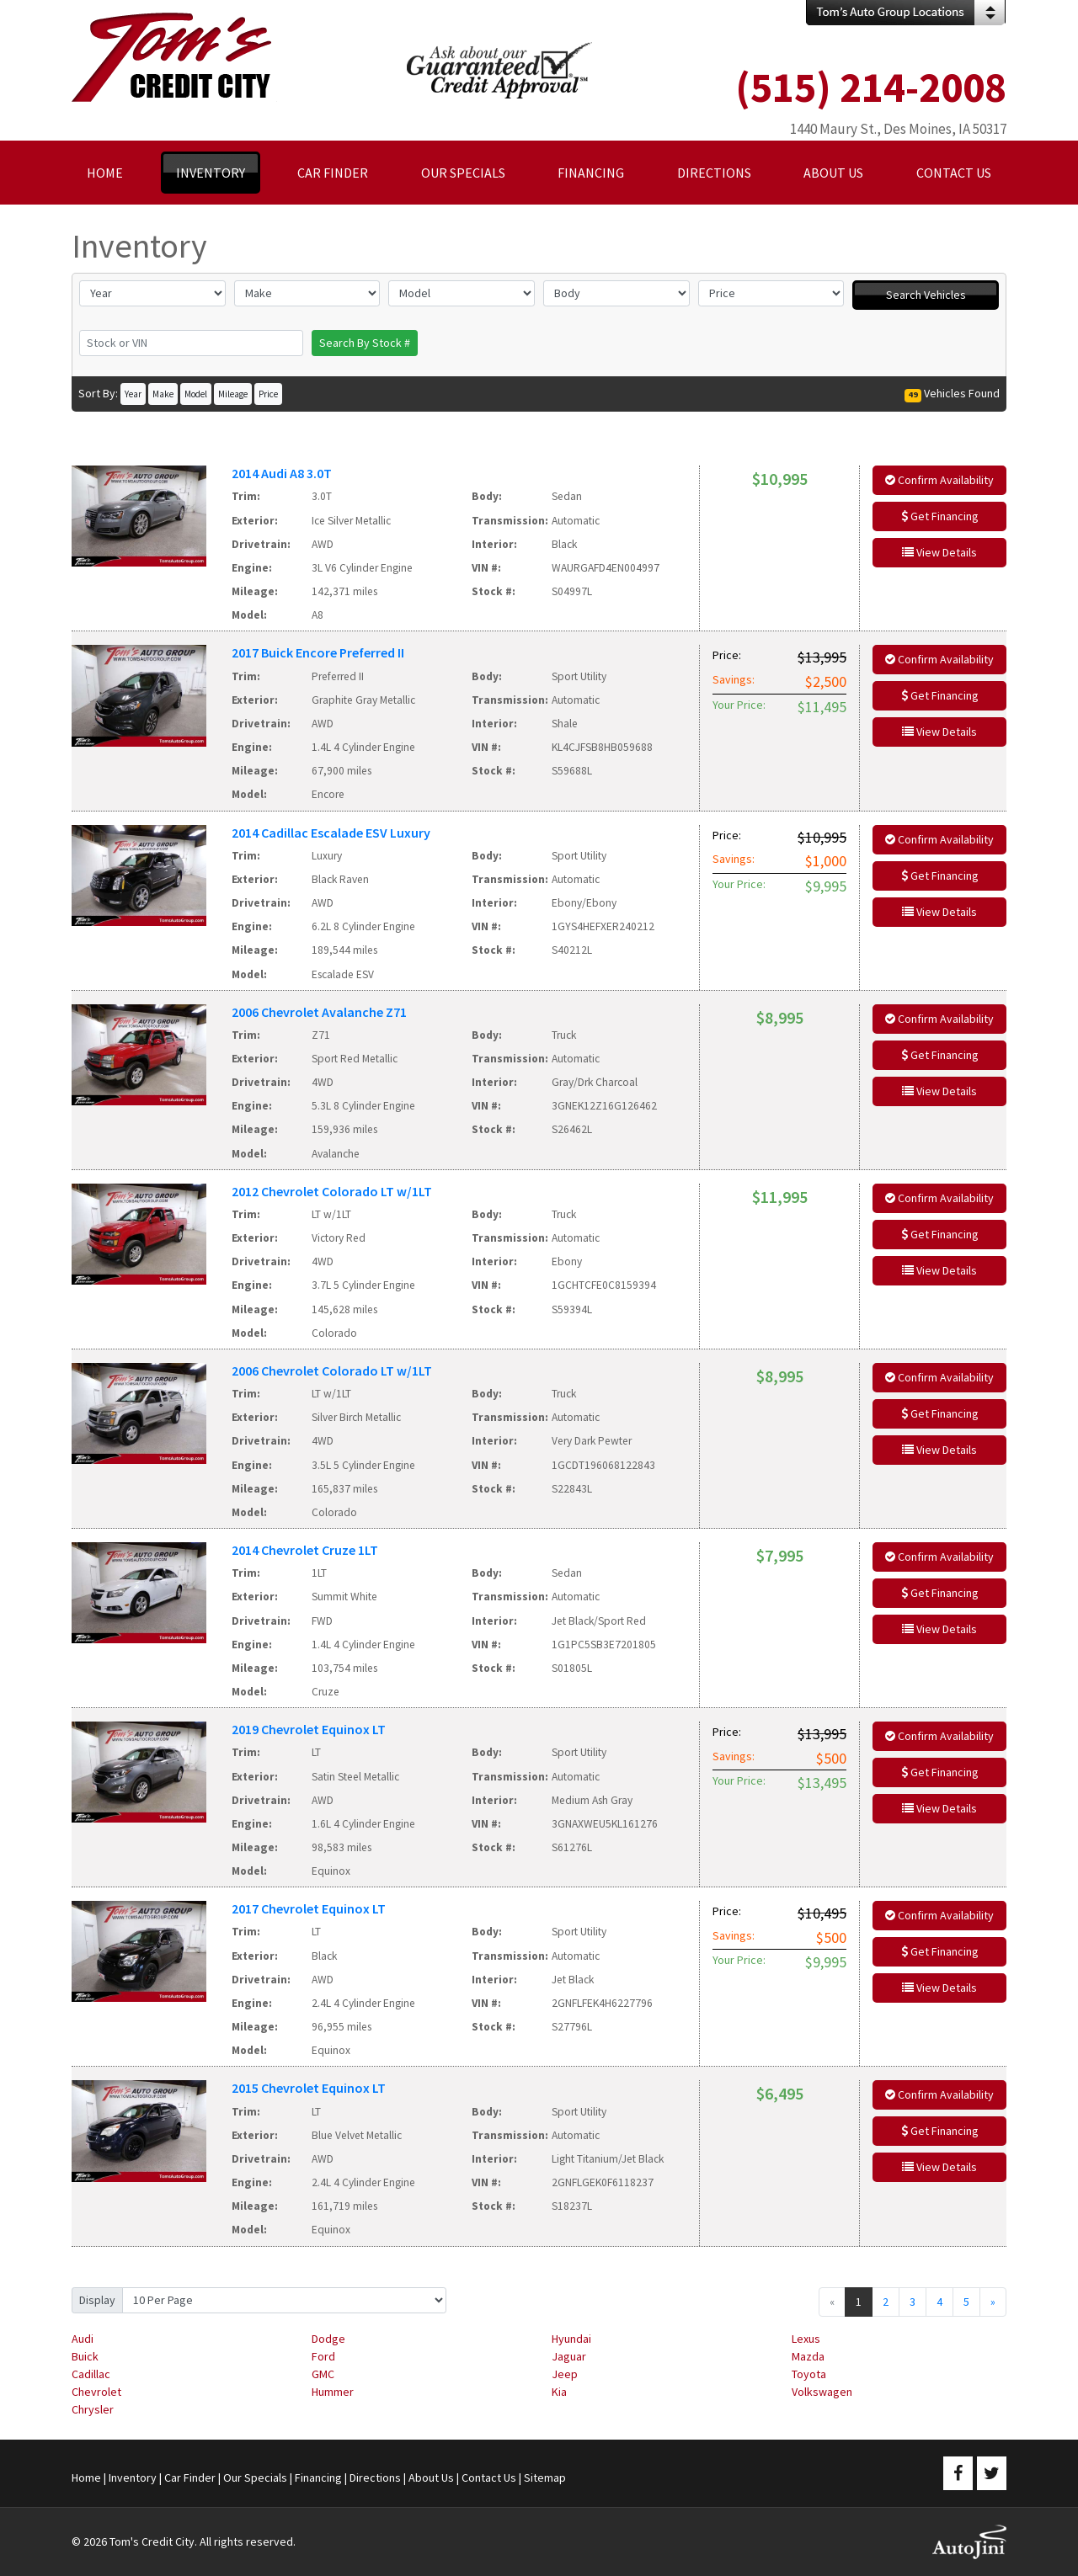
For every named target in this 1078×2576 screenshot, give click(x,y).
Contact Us (489, 2477)
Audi (82, 2338)
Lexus (806, 2338)
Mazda (808, 2356)
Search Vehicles (926, 294)
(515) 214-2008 (870, 87)
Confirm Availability (939, 479)
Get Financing (940, 516)
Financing (318, 2477)
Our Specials (255, 2477)
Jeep (565, 2374)
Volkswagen (822, 2391)
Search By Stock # (364, 342)
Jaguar (569, 2356)
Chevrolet (96, 2391)
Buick (85, 2356)
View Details (939, 552)
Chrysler (93, 2409)
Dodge (328, 2338)
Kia (559, 2391)
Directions (375, 2477)
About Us (431, 2477)
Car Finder (190, 2477)
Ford (323, 2356)
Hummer (333, 2391)
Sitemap (545, 2477)
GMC (323, 2374)
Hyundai (571, 2338)
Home (86, 2477)
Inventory (133, 2477)
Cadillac (91, 2374)
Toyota (809, 2374)
